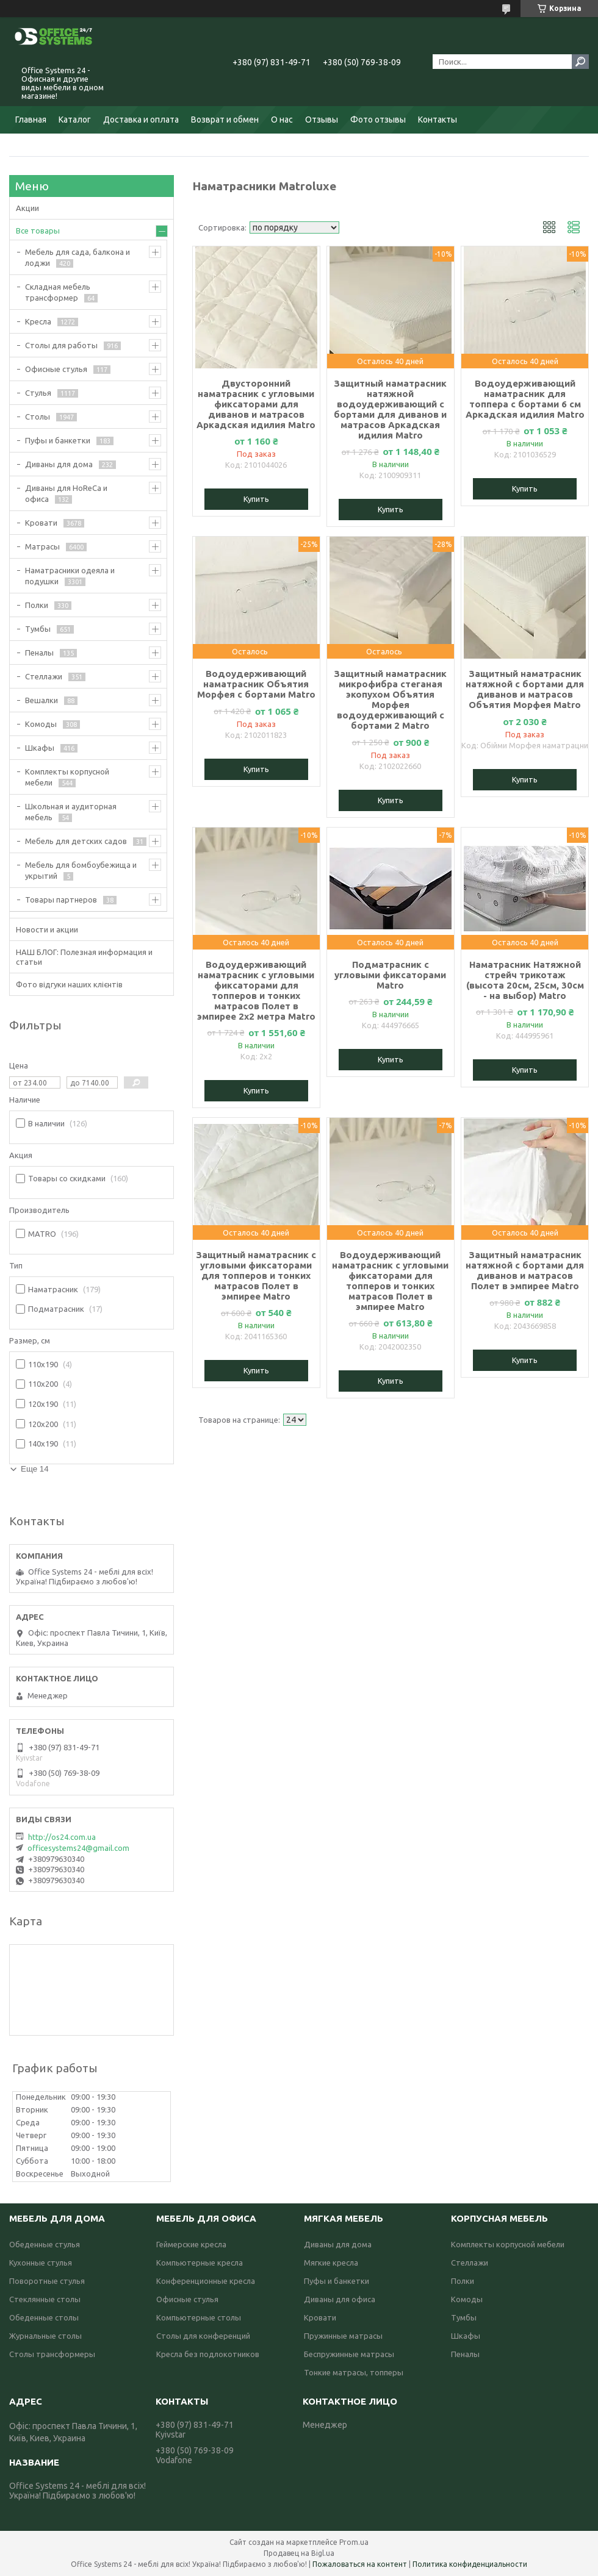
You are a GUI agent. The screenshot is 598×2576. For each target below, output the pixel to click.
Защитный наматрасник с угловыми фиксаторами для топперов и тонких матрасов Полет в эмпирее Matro (256, 1275)
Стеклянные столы (45, 2299)
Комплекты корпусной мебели (67, 777)
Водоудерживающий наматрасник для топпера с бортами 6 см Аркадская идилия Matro (525, 399)
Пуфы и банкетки (57, 440)
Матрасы (42, 546)
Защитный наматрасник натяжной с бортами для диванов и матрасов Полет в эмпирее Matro (525, 1270)
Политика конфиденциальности (469, 2564)
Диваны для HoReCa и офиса (66, 493)
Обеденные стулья (44, 2244)
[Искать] (580, 61)
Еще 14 (35, 1468)
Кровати (41, 522)
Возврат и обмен (225, 119)
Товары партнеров (61, 899)
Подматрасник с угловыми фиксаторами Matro (390, 974)
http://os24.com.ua (62, 1837)
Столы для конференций (203, 2335)
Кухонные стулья (40, 2262)
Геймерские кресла (191, 2244)
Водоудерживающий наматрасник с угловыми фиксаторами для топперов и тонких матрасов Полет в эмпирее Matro (390, 1281)
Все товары (38, 230)
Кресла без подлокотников (207, 2354)
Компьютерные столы (198, 2317)
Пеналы (39, 652)
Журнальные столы (45, 2335)
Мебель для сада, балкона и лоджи (77, 257)
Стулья (38, 392)
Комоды (41, 724)
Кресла (38, 321)
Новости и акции (47, 929)
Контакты (437, 119)
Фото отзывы (378, 119)
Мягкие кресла (331, 2262)
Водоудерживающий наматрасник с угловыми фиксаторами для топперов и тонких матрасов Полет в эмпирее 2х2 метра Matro (256, 990)
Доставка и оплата (141, 119)
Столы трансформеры (52, 2354)
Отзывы (321, 119)
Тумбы (38, 628)
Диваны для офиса (339, 2299)
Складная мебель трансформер (57, 292)
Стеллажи (43, 676)
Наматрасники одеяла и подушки (70, 575)
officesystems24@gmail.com (78, 1848)
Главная (30, 119)
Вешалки (41, 700)
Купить (256, 499)
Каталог (75, 119)
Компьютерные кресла (199, 2262)
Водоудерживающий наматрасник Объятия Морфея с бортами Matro (256, 683)
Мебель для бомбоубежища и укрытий (81, 870)
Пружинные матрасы (343, 2335)
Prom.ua (354, 2542)
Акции (27, 208)
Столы (37, 416)
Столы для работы (61, 345)
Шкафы (39, 747)
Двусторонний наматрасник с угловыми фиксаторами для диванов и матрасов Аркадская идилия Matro (255, 404)
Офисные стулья (56, 369)
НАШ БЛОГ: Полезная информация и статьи (84, 957)
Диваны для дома (59, 464)
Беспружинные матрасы (349, 2354)
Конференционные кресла (205, 2281)
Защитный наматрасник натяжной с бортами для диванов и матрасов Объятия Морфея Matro (525, 689)
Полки (36, 605)
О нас (282, 119)
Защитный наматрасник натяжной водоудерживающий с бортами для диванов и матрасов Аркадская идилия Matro (390, 409)
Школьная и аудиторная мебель (71, 811)
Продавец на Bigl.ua (299, 2553)
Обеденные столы (44, 2317)
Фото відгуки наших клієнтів (69, 984)
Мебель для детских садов (76, 841)
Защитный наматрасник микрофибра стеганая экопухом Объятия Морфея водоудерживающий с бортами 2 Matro (390, 699)
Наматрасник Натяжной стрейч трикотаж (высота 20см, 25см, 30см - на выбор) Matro (525, 980)
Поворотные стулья (47, 2281)
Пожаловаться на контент (359, 2564)
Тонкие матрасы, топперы (353, 2372)
